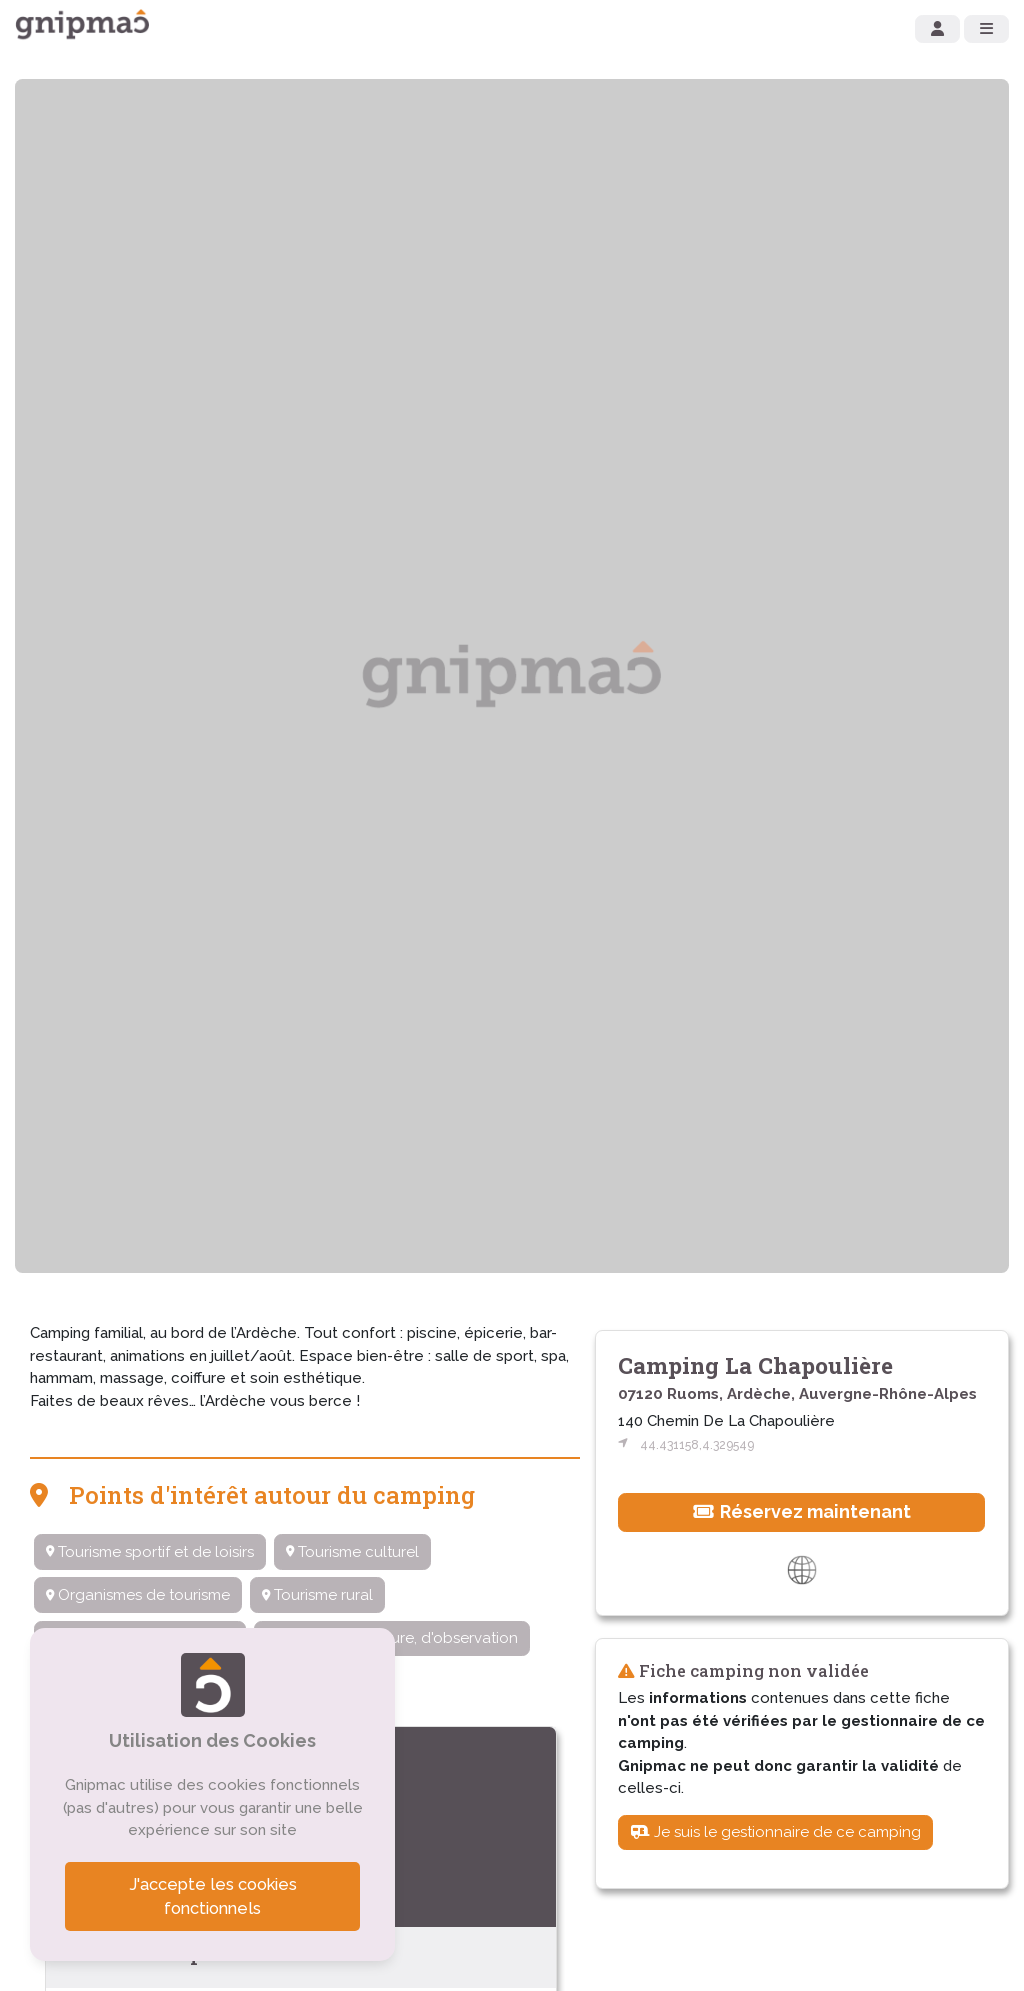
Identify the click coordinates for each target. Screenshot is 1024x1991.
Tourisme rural (317, 1595)
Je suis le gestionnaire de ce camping (776, 1832)
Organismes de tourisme (138, 1595)
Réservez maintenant (802, 1511)
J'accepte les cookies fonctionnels (213, 1896)
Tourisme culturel (352, 1552)
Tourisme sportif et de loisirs (150, 1552)
